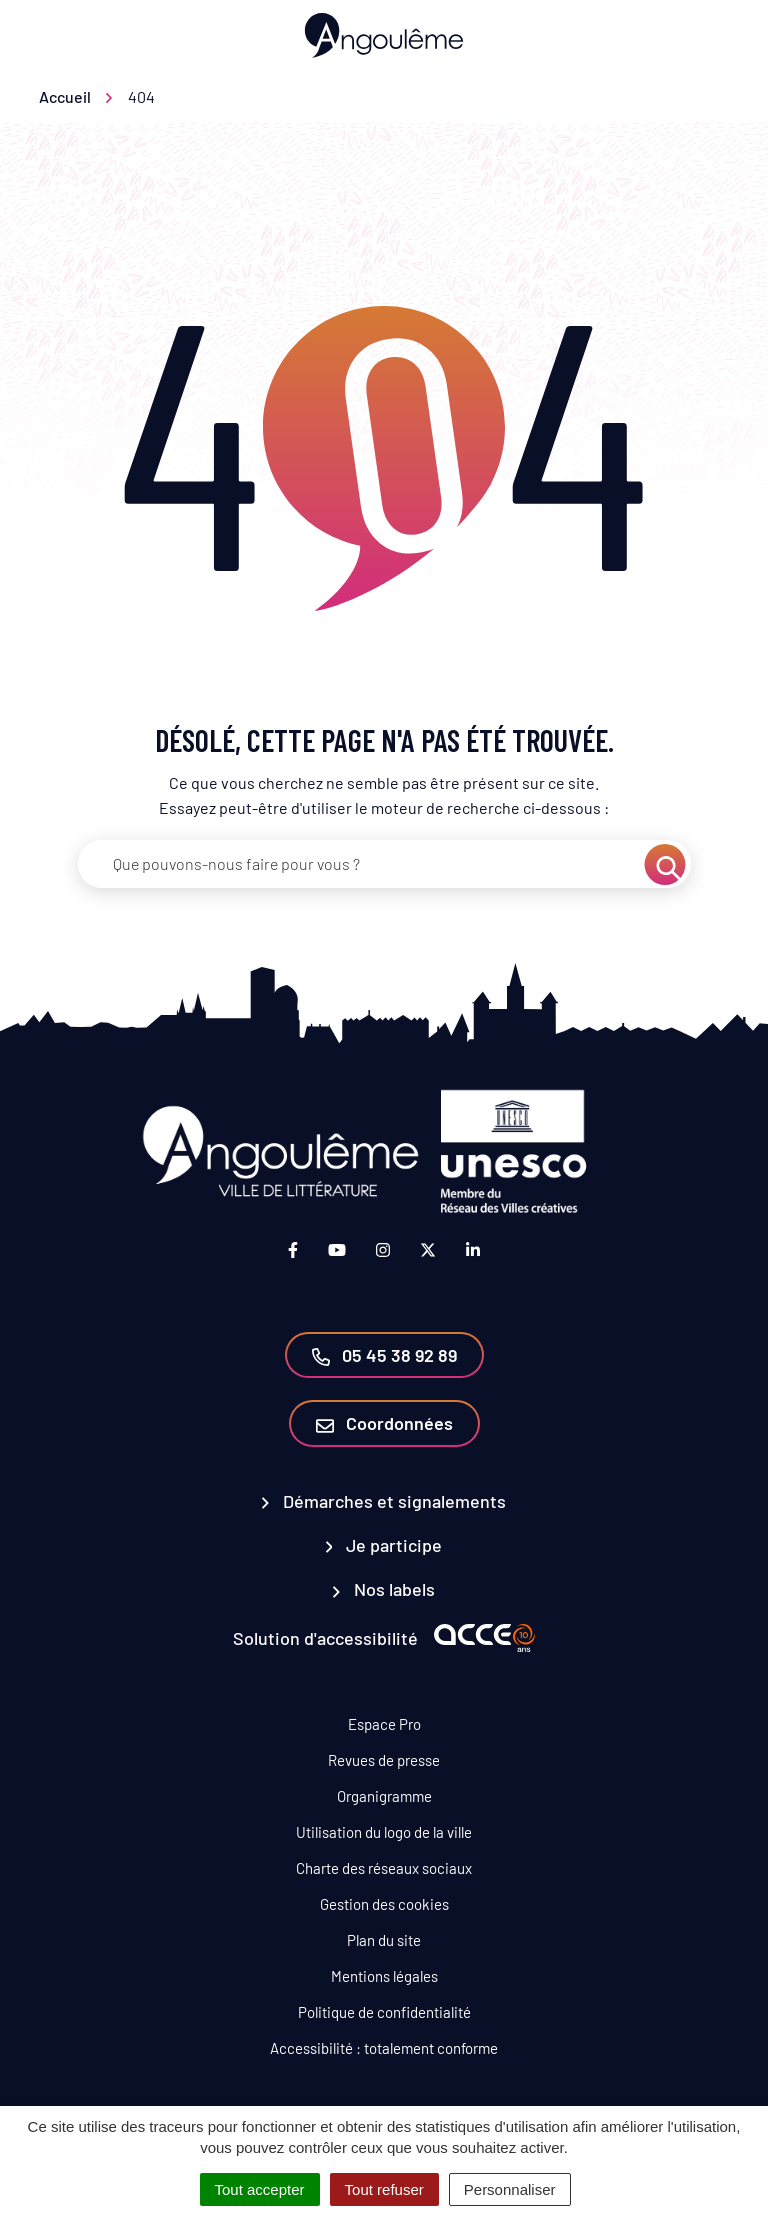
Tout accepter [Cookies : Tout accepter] (260, 2189)
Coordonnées (384, 1423)
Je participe (384, 1545)
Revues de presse (384, 1760)
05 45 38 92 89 (384, 1355)
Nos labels (384, 1589)
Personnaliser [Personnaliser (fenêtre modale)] (510, 2189)
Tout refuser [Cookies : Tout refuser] (384, 2189)
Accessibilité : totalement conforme (384, 2048)
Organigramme (384, 1796)
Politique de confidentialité (384, 2012)
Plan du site (384, 1940)
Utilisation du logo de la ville (384, 1832)
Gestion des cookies (384, 1904)
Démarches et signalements (384, 1501)
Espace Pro (384, 1724)
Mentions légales (384, 1976)
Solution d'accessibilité (325, 1638)
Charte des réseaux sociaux (384, 1868)
